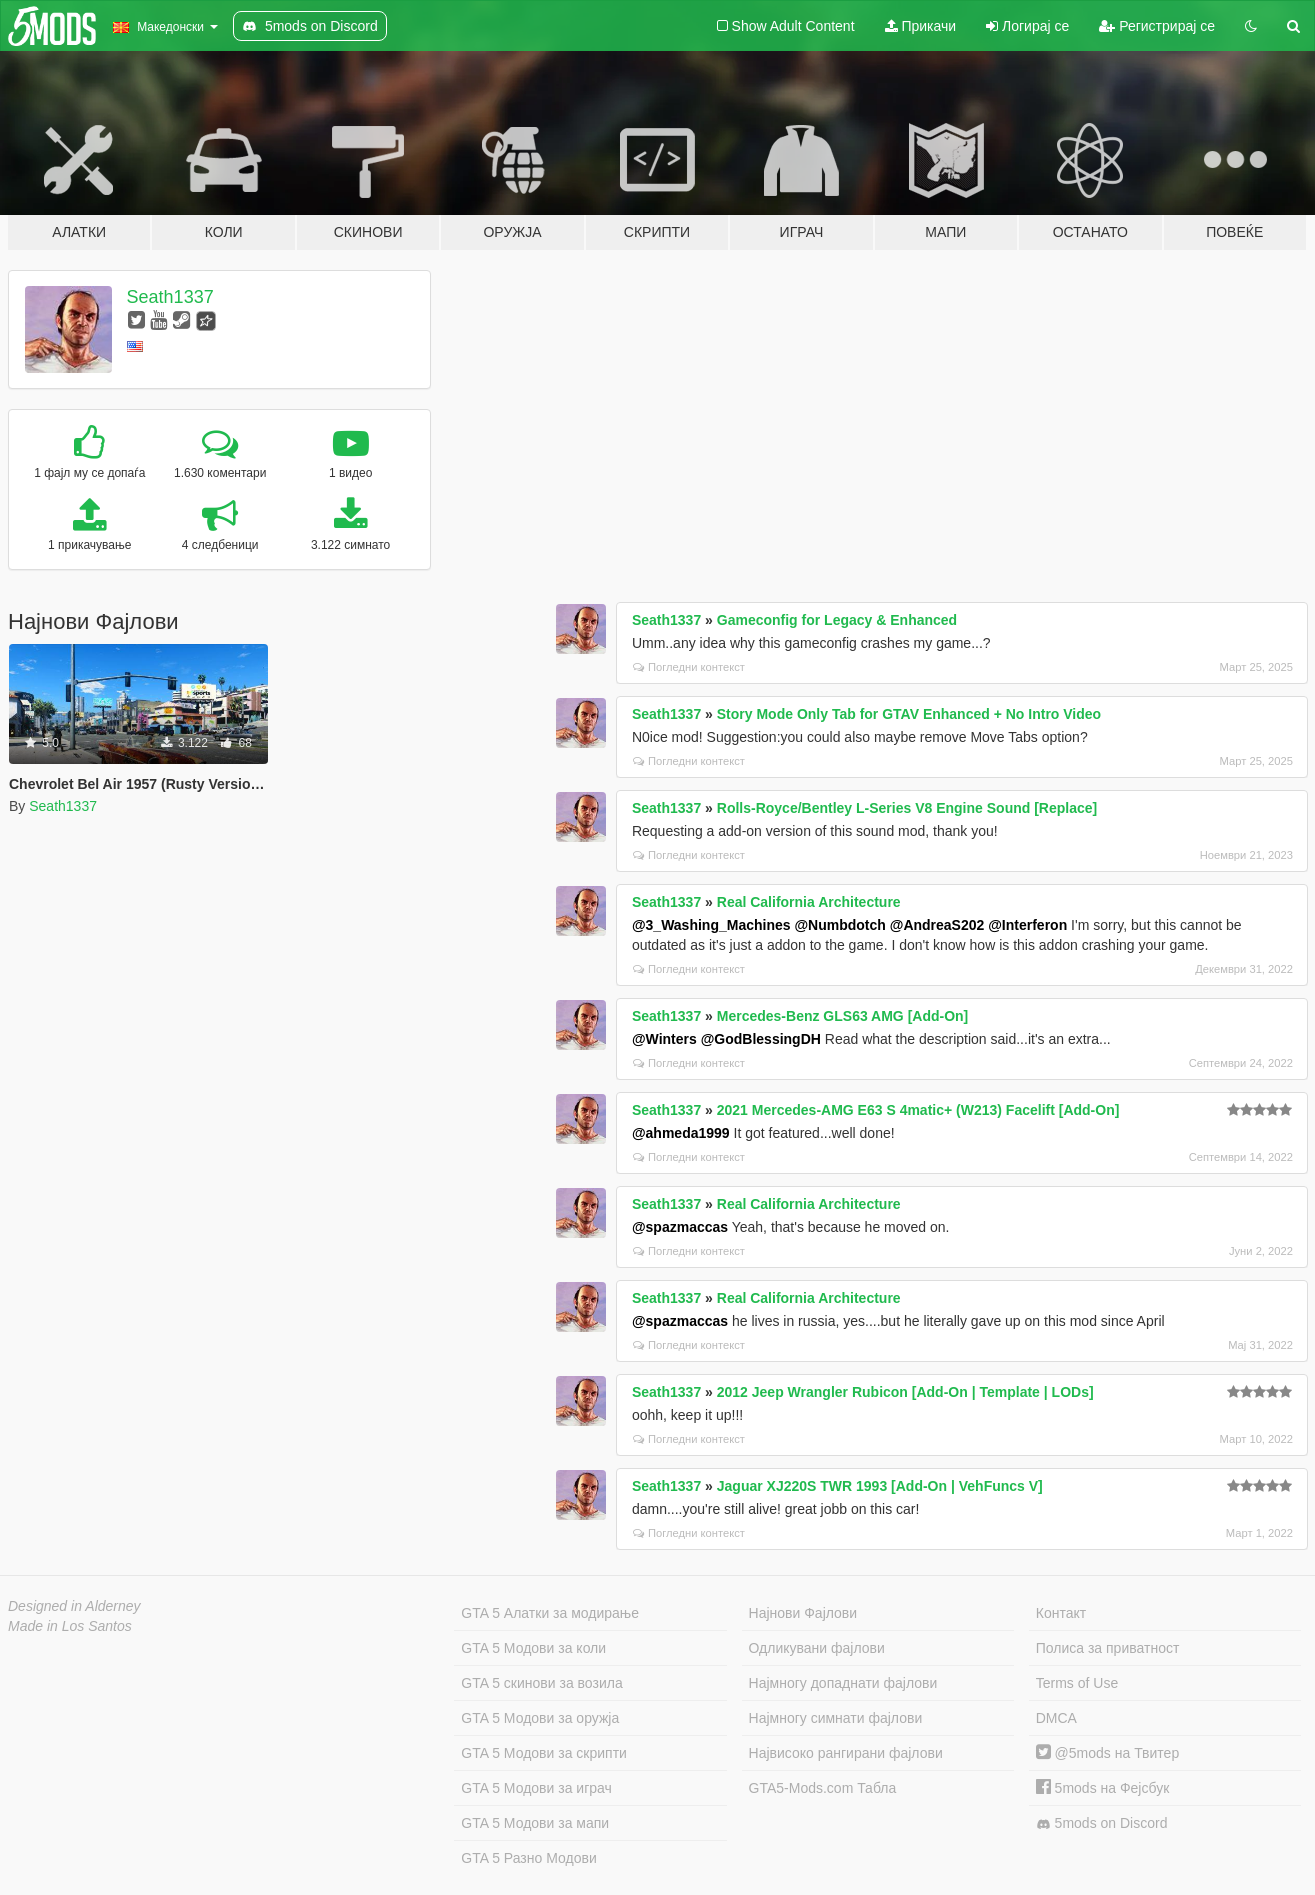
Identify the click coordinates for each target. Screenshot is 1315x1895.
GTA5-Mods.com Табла (823, 1788)
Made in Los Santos (70, 1626)
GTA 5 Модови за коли (533, 1648)
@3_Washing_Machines (711, 925)
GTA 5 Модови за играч (536, 1788)
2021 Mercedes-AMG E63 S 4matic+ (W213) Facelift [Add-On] (918, 1110)
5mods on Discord (1102, 1823)
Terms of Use (1077, 1683)
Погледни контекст (689, 667)
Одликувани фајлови (817, 1648)
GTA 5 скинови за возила (541, 1683)
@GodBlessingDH (761, 1039)
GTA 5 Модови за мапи (535, 1823)
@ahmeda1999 (681, 1133)
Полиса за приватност (1108, 1648)
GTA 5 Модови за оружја (540, 1718)
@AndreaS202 (937, 925)
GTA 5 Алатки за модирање (550, 1613)
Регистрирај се (1157, 26)
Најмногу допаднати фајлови (843, 1683)
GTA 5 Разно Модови (528, 1858)
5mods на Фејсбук (1103, 1788)
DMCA (1056, 1718)
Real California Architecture (809, 902)
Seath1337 (170, 297)
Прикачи (921, 26)
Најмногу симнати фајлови (836, 1718)
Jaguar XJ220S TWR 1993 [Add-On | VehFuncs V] (880, 1486)
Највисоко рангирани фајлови (846, 1753)
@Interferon (1027, 925)
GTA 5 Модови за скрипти (544, 1753)
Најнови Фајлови (803, 1613)
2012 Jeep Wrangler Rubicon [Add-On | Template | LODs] (905, 1392)
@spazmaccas (680, 1227)
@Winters (664, 1039)
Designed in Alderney (74, 1606)
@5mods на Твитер (1107, 1753)
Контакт (1061, 1613)
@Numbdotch (839, 925)
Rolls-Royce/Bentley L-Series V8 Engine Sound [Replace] (907, 808)
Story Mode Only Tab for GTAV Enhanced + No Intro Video (909, 714)
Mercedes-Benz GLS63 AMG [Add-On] (843, 1016)
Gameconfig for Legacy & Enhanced (837, 620)
